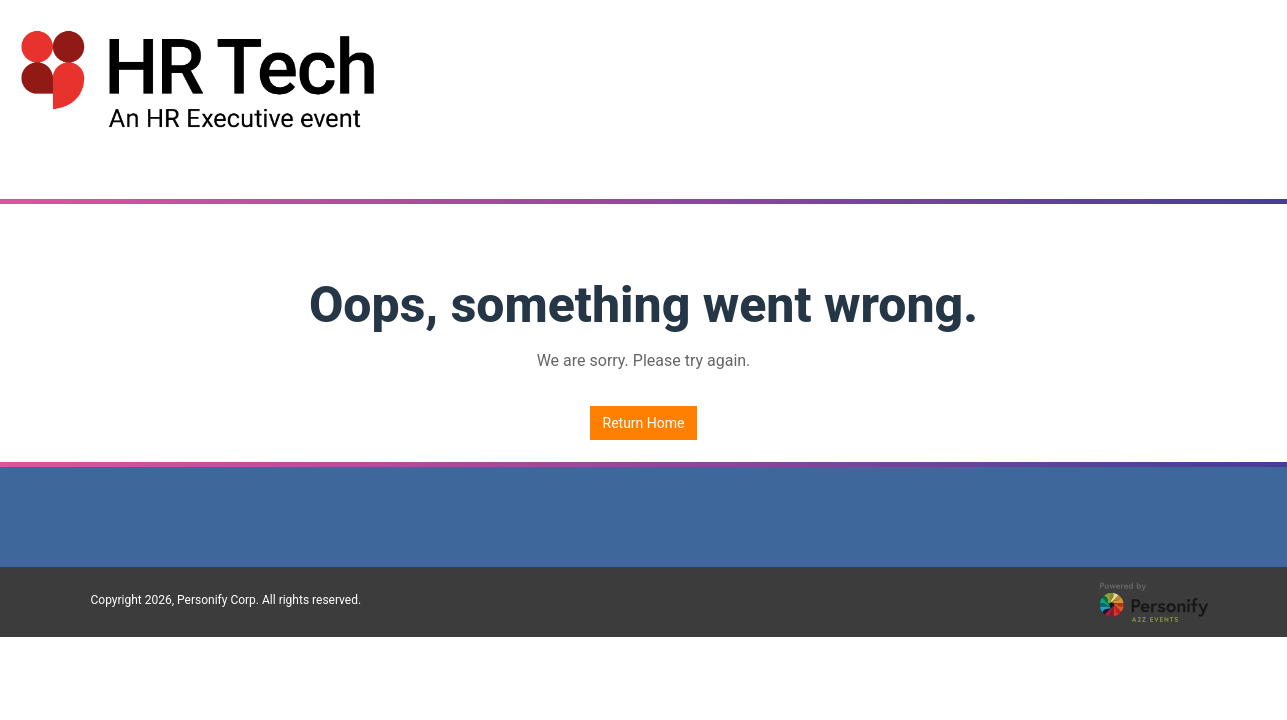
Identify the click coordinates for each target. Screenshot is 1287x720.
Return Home (644, 423)
